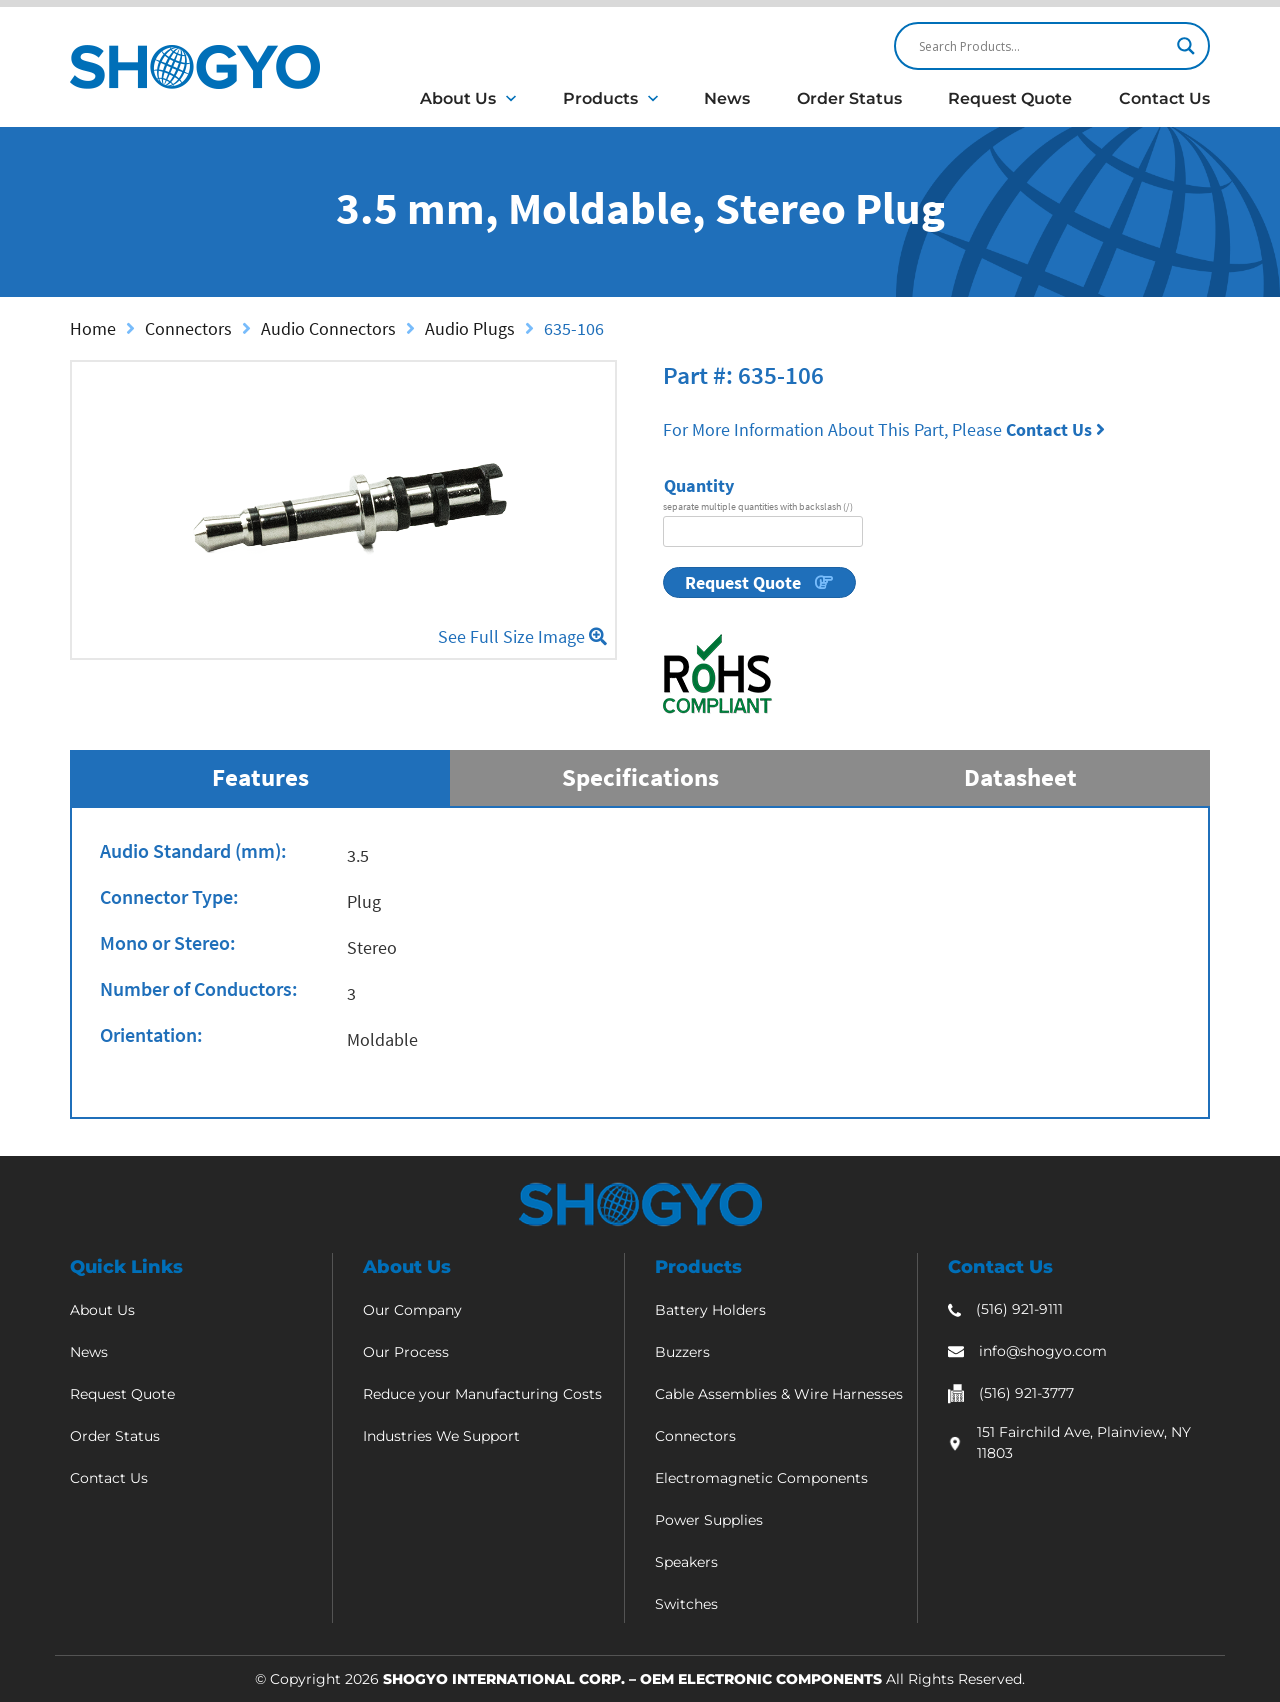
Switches (686, 1604)
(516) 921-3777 (1026, 1393)
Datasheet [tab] (1020, 777)
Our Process (406, 1352)
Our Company (412, 1310)
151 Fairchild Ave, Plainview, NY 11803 (1084, 1442)
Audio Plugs (470, 328)
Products (600, 98)
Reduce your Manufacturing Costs (482, 1394)
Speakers (686, 1562)
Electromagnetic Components (761, 1478)
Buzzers (682, 1352)
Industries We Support (441, 1436)
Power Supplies (709, 1520)
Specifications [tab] (640, 777)
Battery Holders (710, 1310)
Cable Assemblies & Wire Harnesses (779, 1394)
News (727, 98)
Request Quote (1010, 98)
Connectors (188, 328)
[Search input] (1043, 46)
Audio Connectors (328, 328)
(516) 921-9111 (1019, 1309)
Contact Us (1164, 98)
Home (93, 328)
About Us (458, 98)
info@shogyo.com (1043, 1351)
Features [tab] (260, 777)
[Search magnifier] (1186, 46)
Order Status (849, 98)
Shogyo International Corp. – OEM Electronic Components (632, 1679)
